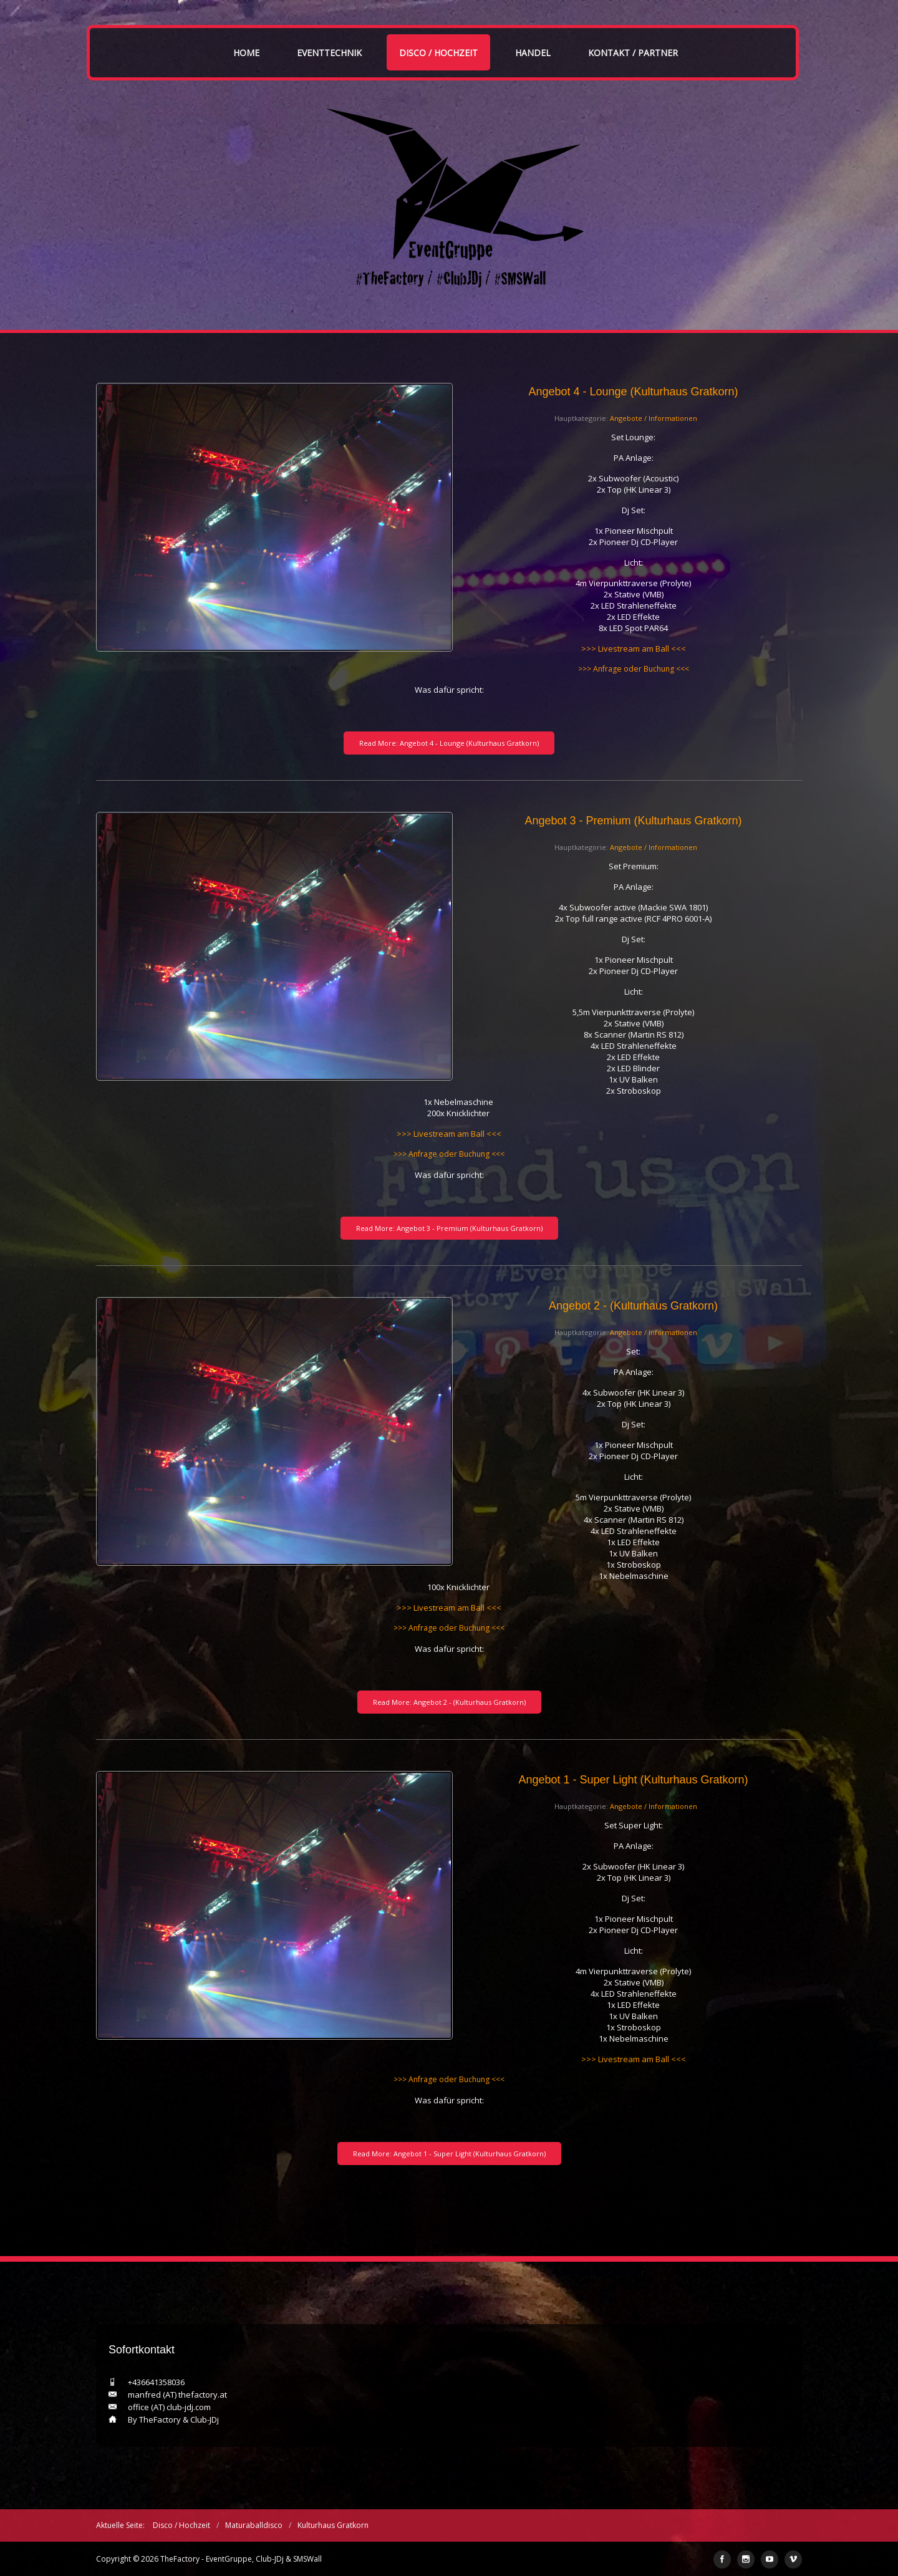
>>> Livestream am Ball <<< (633, 648)
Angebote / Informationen (653, 418)
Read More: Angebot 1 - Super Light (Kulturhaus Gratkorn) (449, 2153)
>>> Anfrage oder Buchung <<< (633, 668)
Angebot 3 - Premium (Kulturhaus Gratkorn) (632, 820)
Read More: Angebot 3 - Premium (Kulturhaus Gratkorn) (449, 1228)
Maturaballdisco (253, 2525)
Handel (533, 53)
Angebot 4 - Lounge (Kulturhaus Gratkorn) (633, 391)
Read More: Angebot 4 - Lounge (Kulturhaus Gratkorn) (449, 743)
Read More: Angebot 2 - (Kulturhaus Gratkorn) (449, 1702)
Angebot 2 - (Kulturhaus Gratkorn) (633, 1306)
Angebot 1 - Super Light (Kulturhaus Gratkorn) (633, 1779)
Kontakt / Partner (633, 53)
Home (246, 53)
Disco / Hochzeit (438, 53)
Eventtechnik (329, 53)
